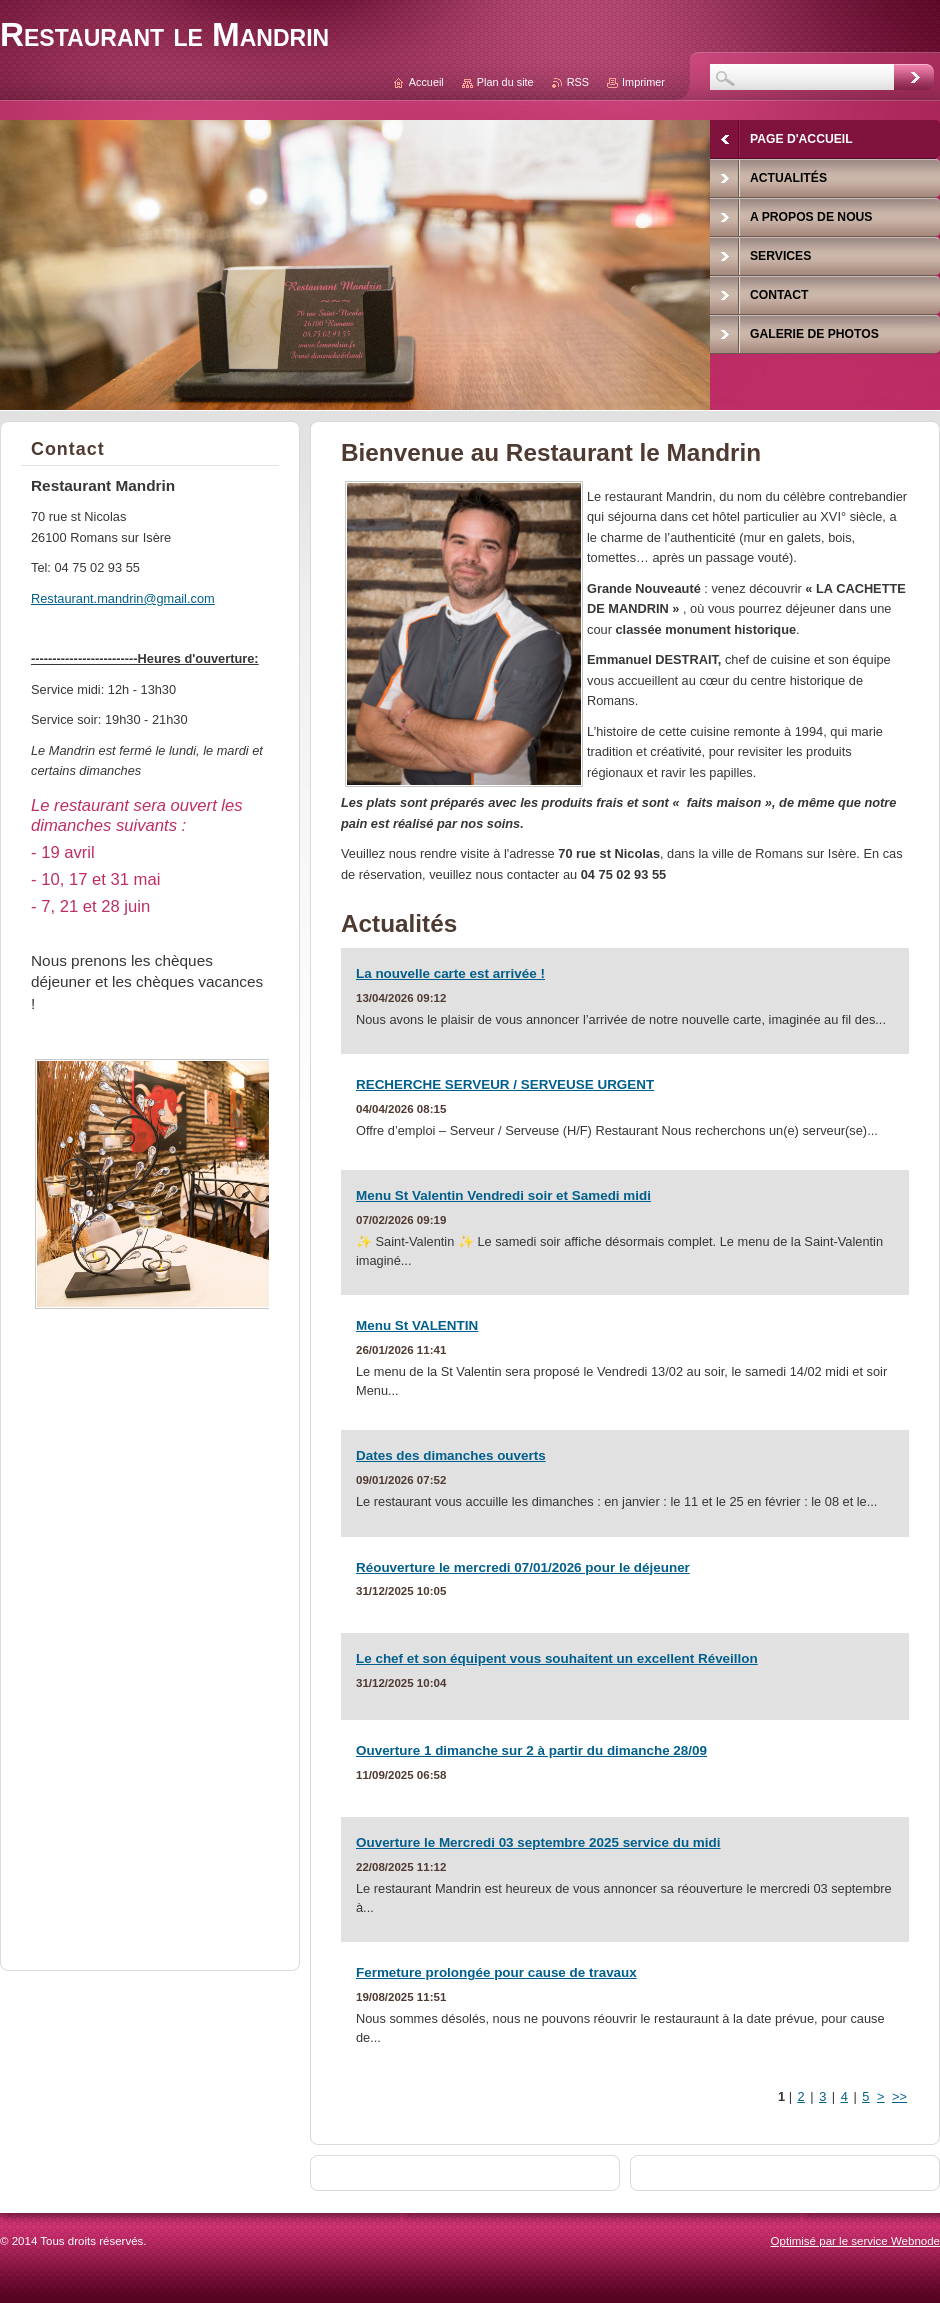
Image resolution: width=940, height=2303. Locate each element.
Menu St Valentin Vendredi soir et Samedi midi (503, 1195)
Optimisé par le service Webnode (855, 2241)
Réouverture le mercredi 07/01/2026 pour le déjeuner (523, 1567)
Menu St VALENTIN (417, 1325)
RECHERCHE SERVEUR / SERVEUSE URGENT (505, 1084)
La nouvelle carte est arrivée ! (450, 973)
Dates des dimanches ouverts (451, 1455)
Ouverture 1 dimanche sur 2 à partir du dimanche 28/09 (531, 1750)
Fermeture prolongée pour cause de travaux (496, 1972)
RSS (578, 82)
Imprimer (643, 82)
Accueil (426, 82)
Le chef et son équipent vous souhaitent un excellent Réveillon (557, 1658)
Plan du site (505, 82)
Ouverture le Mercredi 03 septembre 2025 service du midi (538, 1842)
